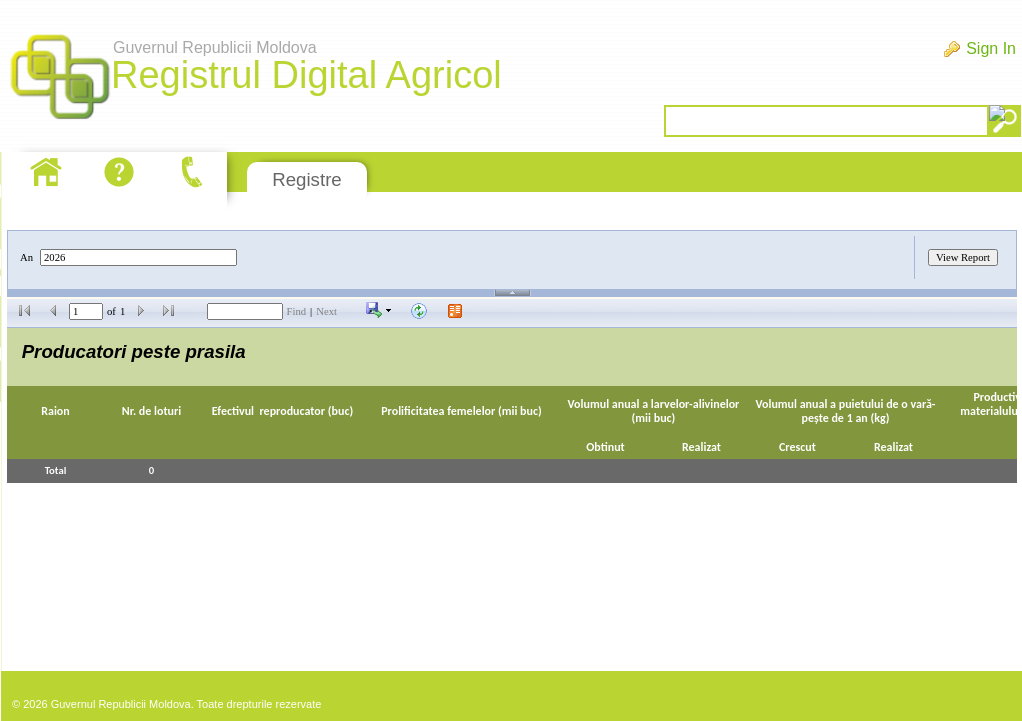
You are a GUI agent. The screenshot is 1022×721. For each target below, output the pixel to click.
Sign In (991, 48)
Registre (306, 179)
